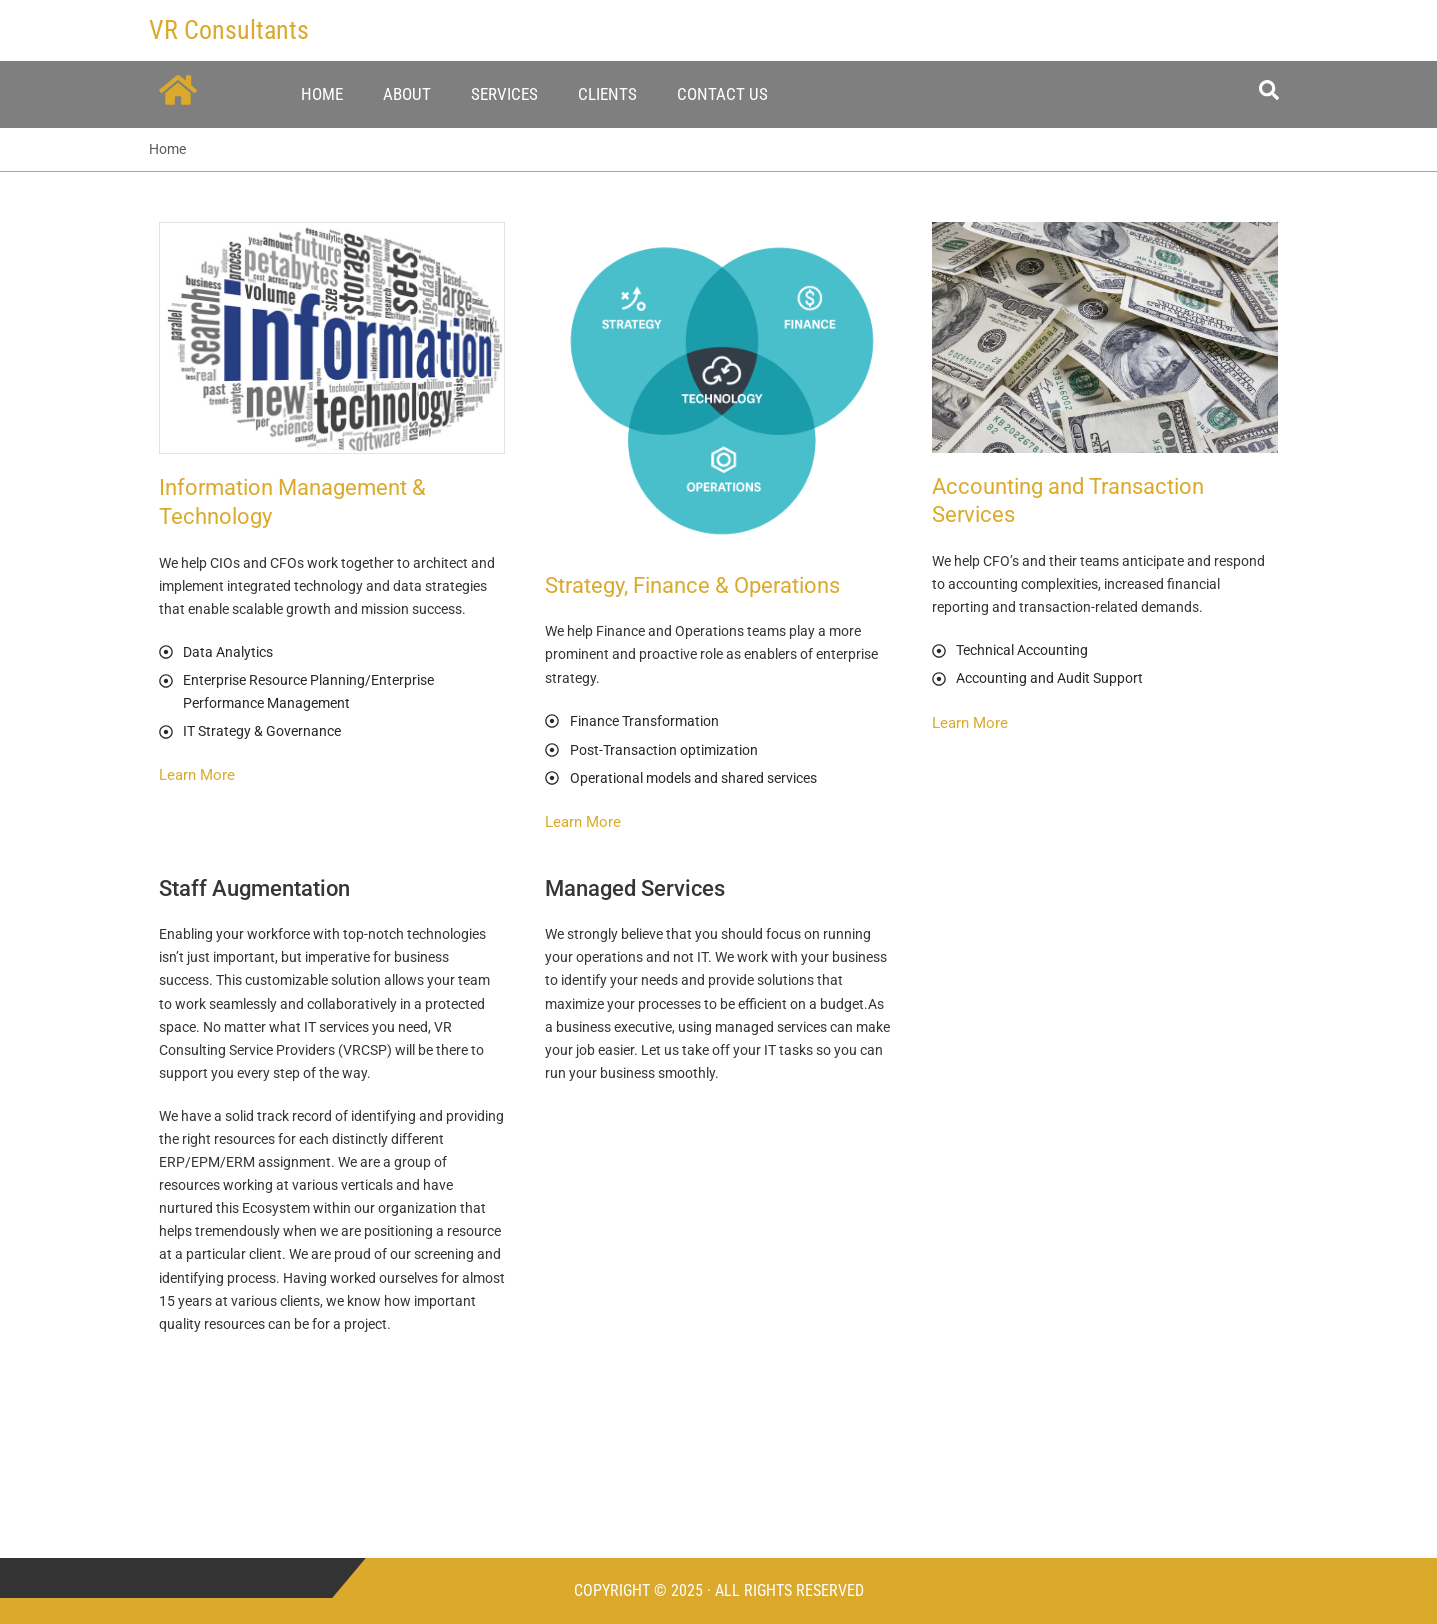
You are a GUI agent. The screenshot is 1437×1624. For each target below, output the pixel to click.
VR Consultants (229, 30)
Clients (607, 94)
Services (504, 94)
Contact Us (722, 94)
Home (322, 94)
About (407, 94)
